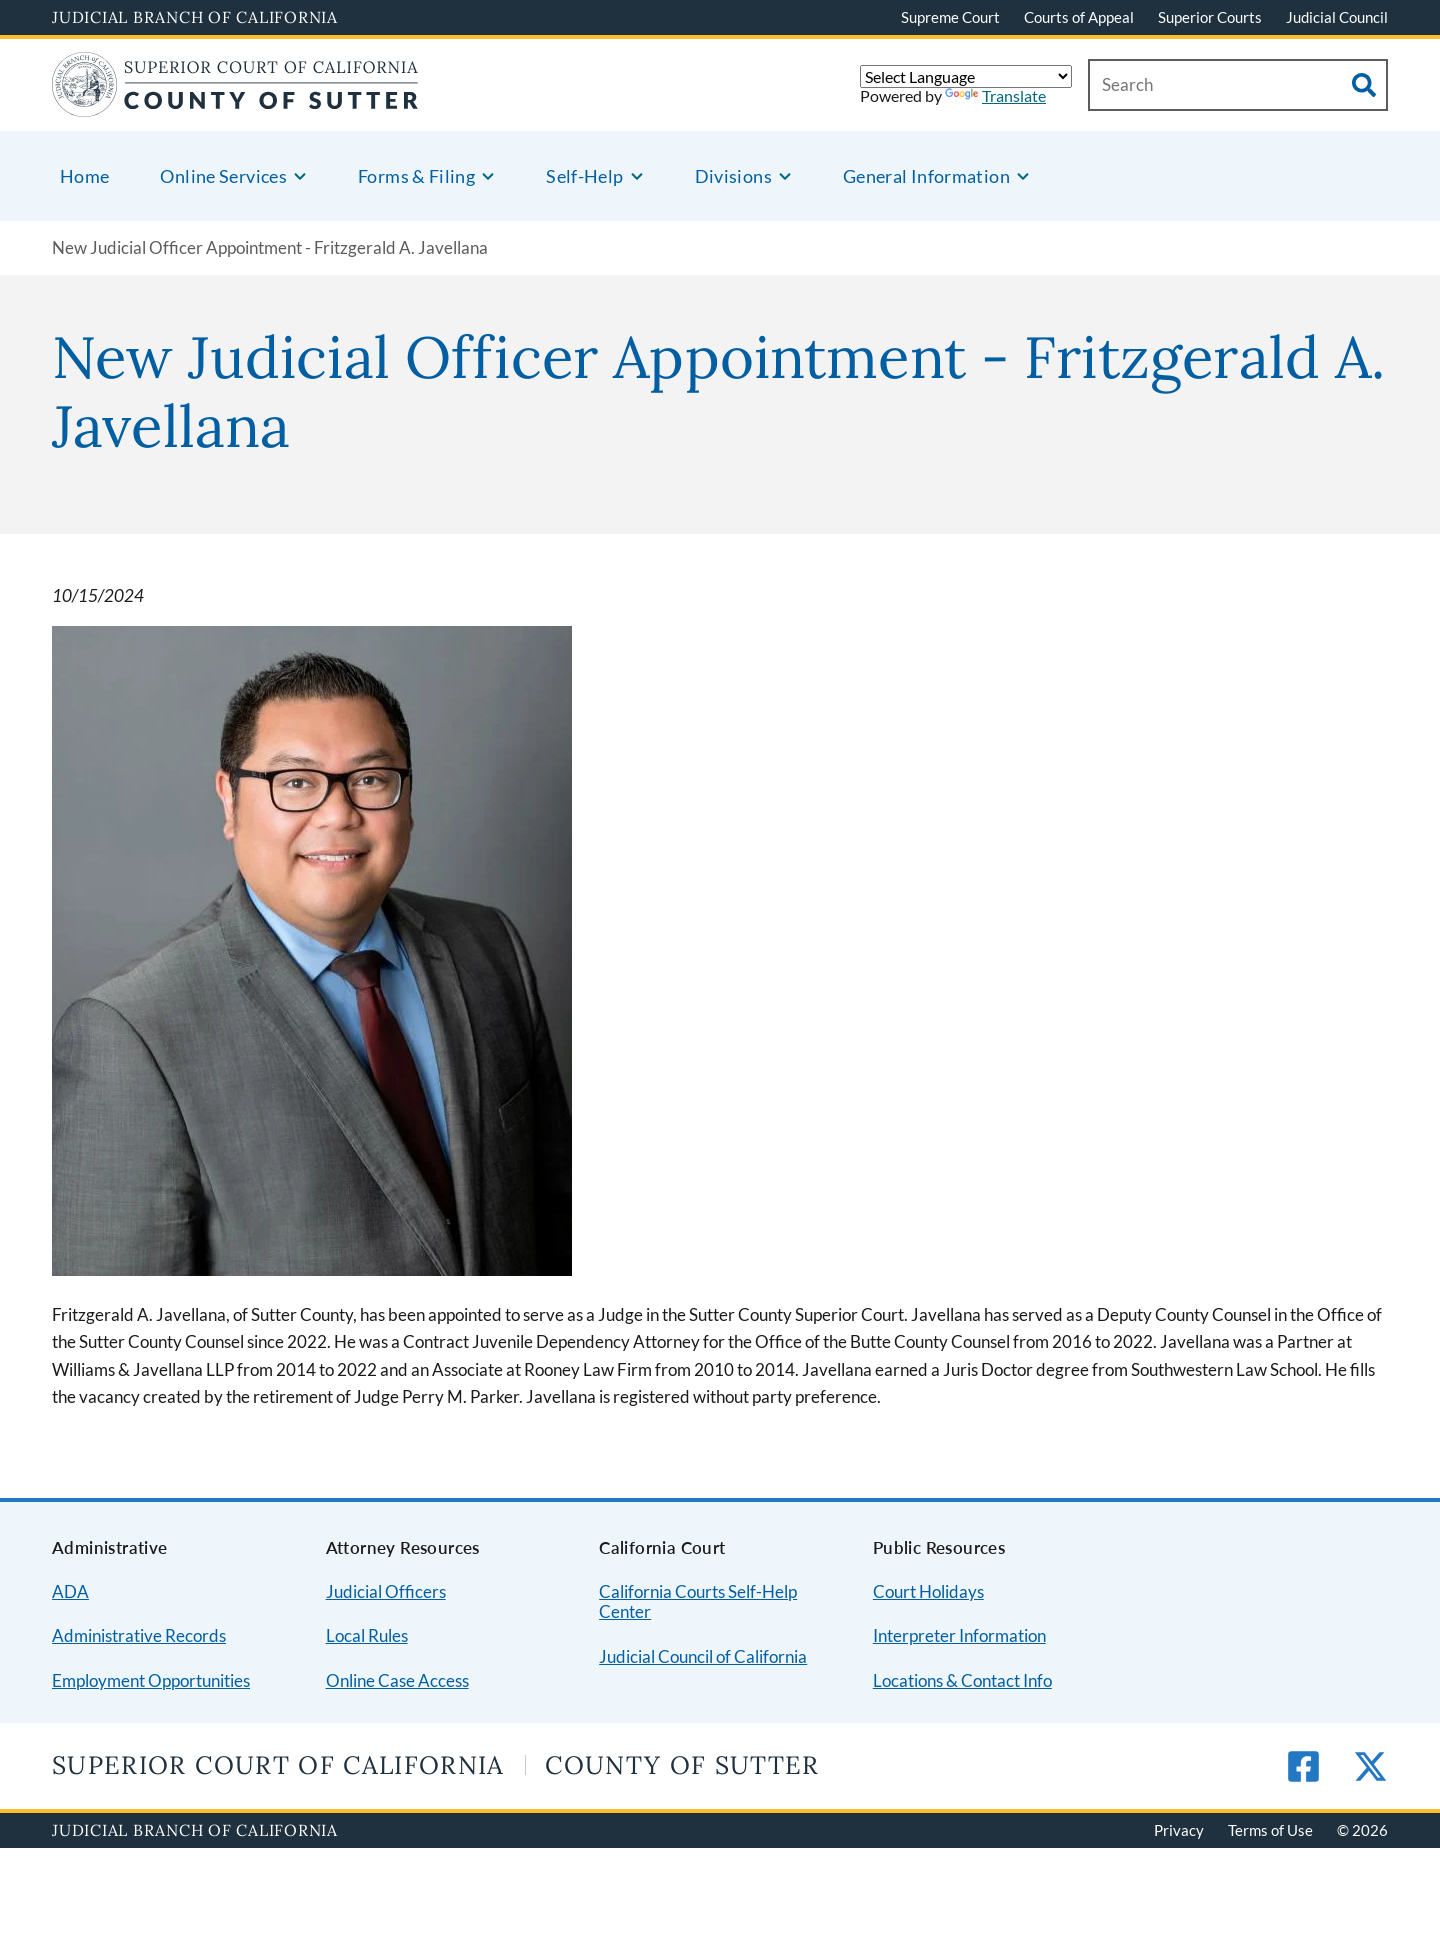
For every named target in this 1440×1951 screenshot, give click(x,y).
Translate (995, 95)
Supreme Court (950, 17)
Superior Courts (1210, 17)
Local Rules (367, 1635)
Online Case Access (397, 1680)
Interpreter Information (959, 1635)
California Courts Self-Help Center (698, 1602)
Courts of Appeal (1079, 17)
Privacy (1179, 1830)
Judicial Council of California (703, 1656)
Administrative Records (139, 1635)
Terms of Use (1270, 1830)
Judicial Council (1337, 17)
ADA (70, 1591)
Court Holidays (928, 1591)
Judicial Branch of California (195, 17)
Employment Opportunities (151, 1680)
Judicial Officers (386, 1591)
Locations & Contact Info (962, 1680)
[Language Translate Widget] (966, 76)
